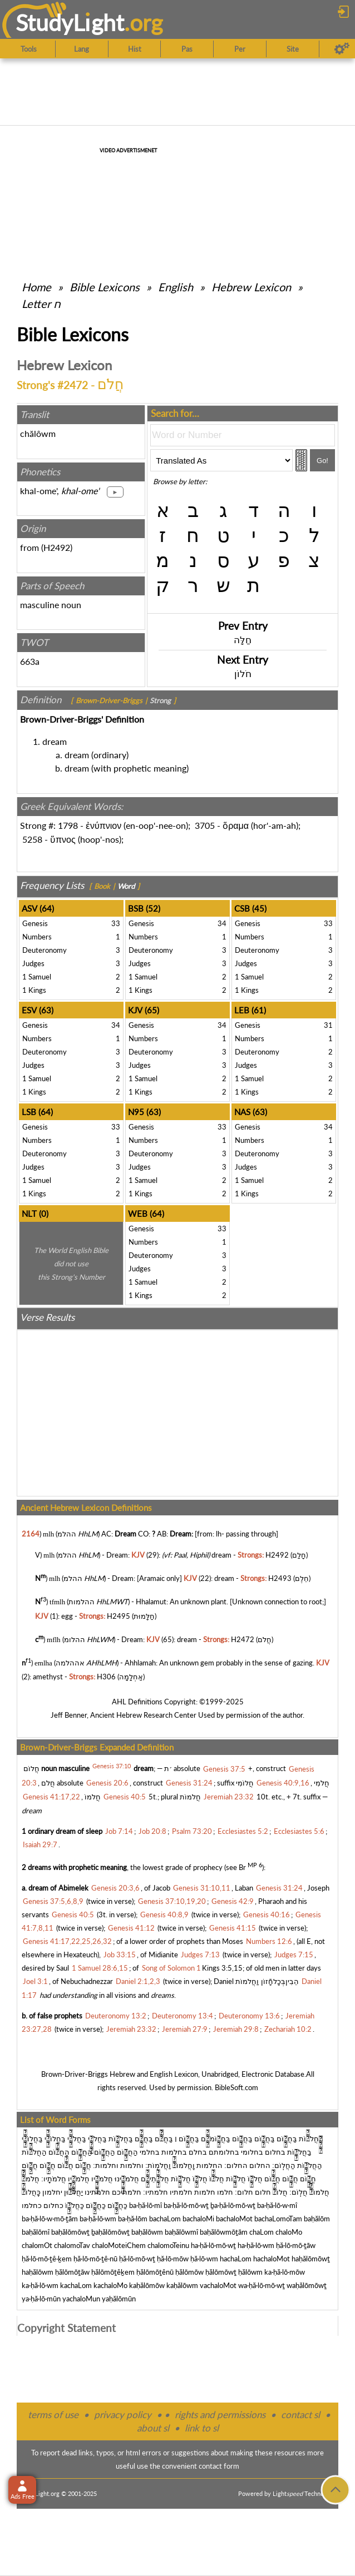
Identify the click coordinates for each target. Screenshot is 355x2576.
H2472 (242, 1639)
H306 (106, 1676)
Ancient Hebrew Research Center (143, 1714)
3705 (205, 825)
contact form (219, 2465)
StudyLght (70, 22)
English (175, 287)
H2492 (56, 547)
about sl (153, 2428)
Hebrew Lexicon (251, 287)
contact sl (300, 2414)
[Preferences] (341, 49)
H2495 (118, 1616)
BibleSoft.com (236, 2087)
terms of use (53, 2414)
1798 (68, 825)
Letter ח (41, 303)
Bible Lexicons (105, 287)
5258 (32, 839)
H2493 (280, 1578)
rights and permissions (220, 2414)
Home (36, 287)
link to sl (202, 2428)
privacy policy (122, 2414)
